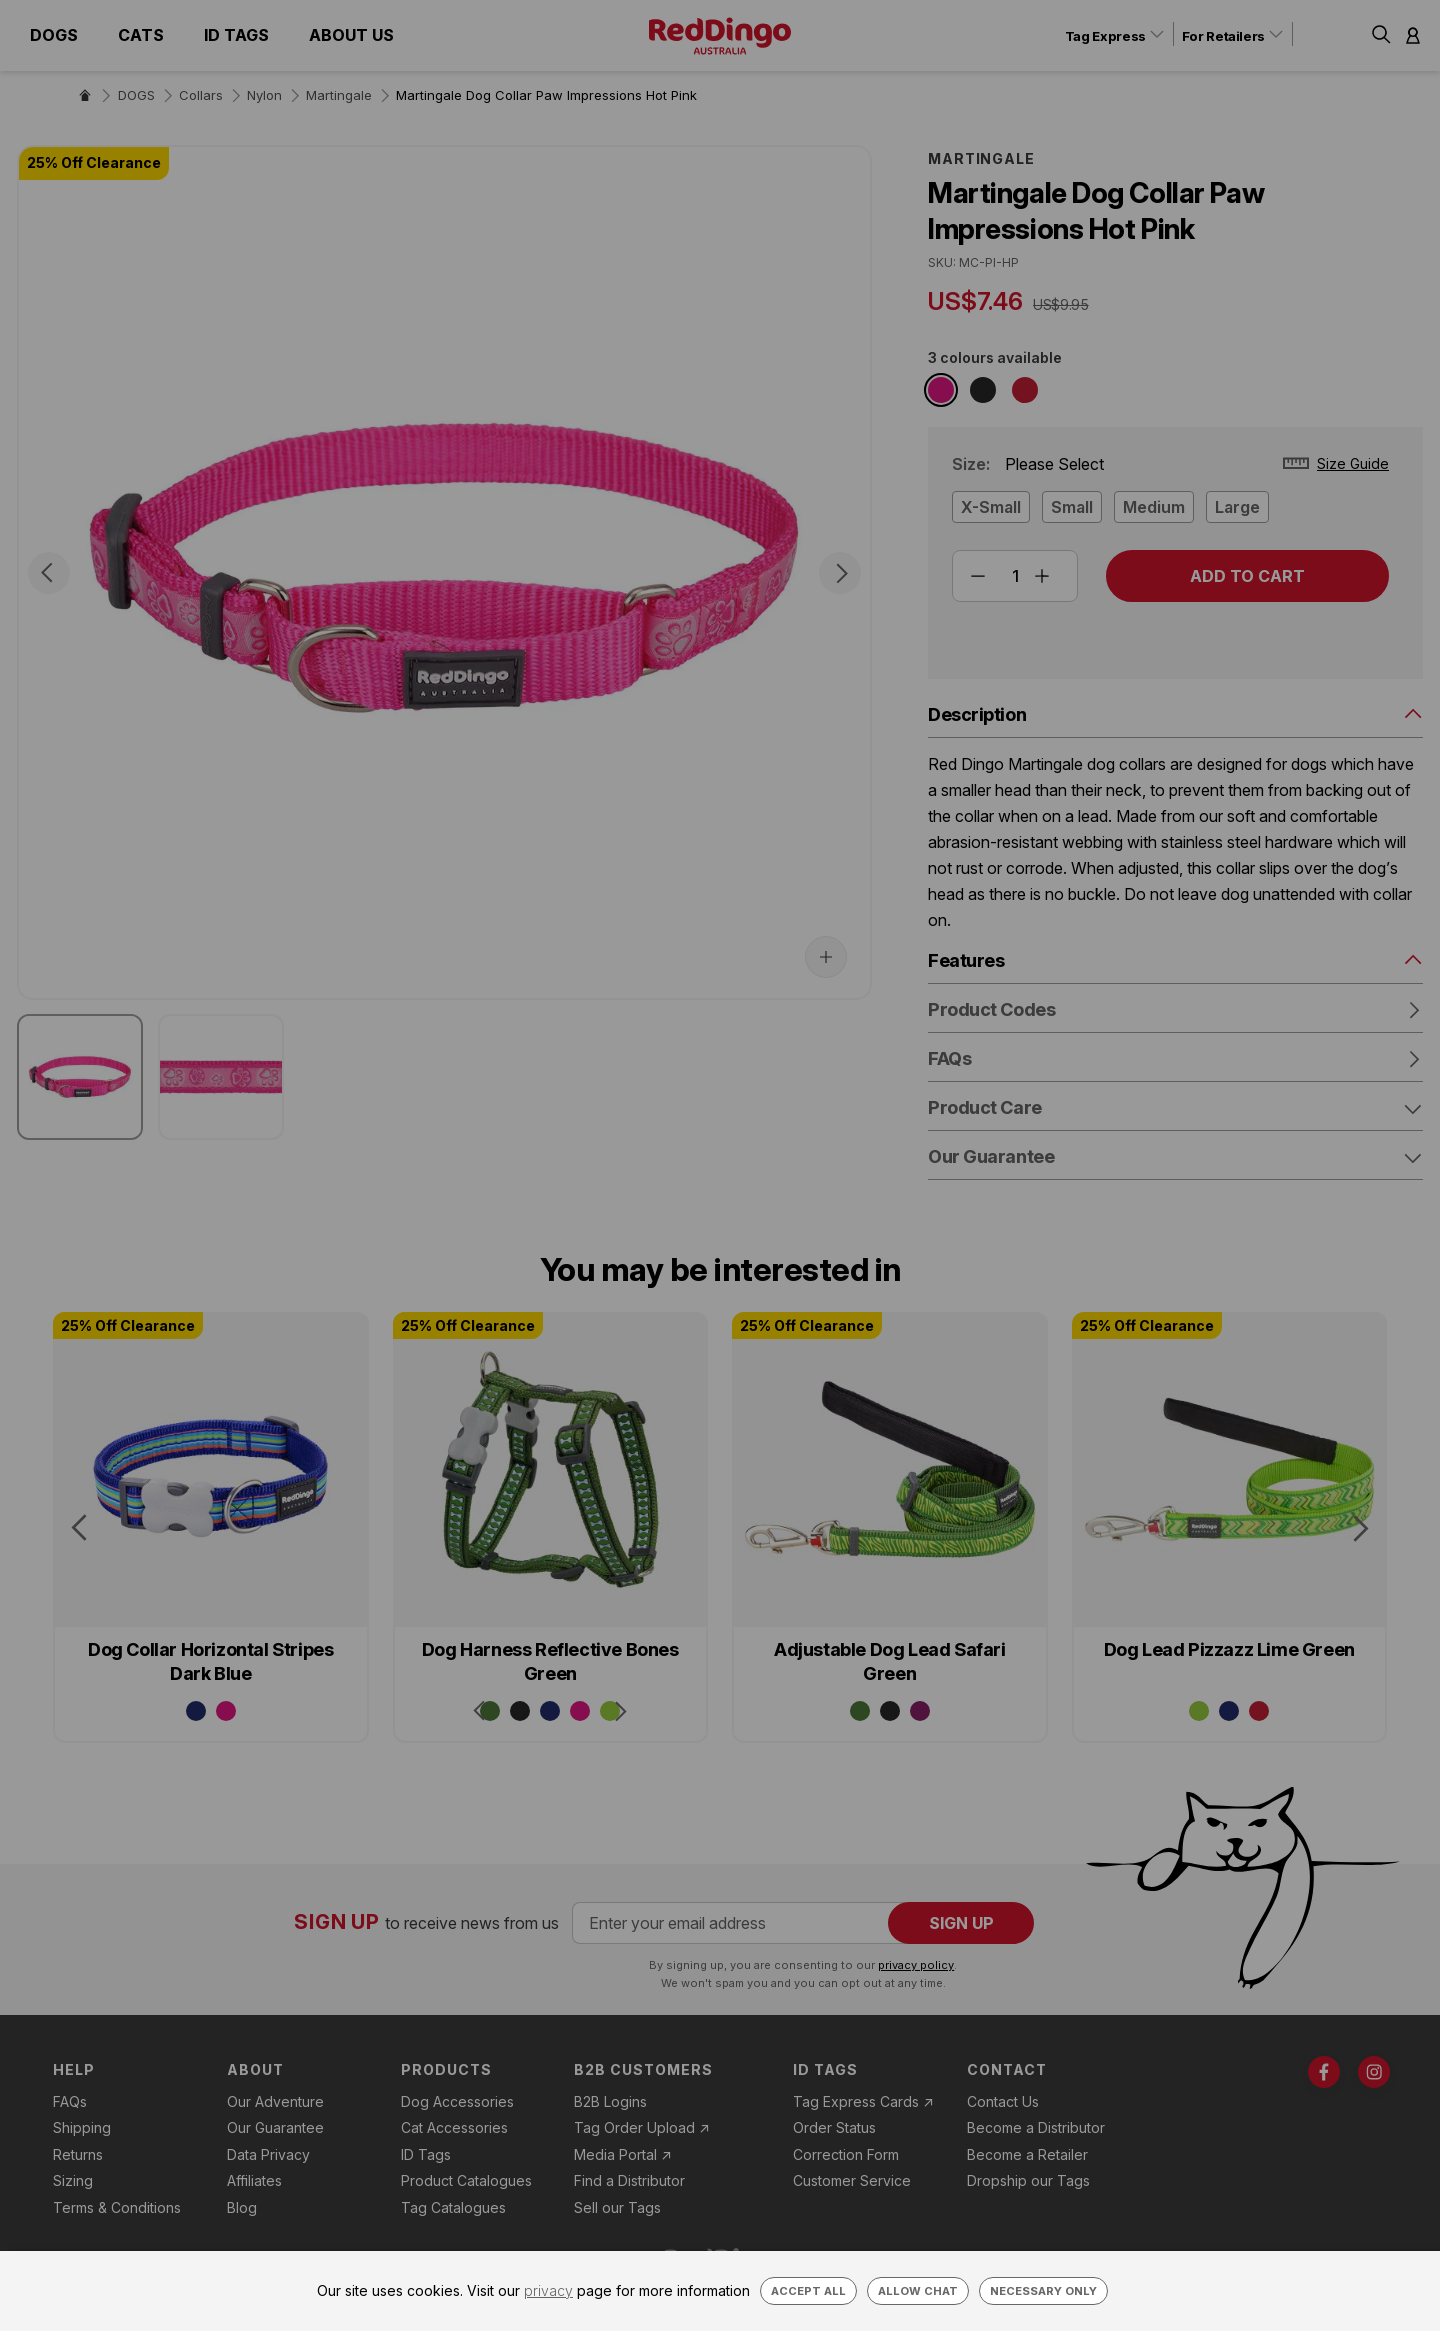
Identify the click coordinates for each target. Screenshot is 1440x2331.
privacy (548, 2290)
